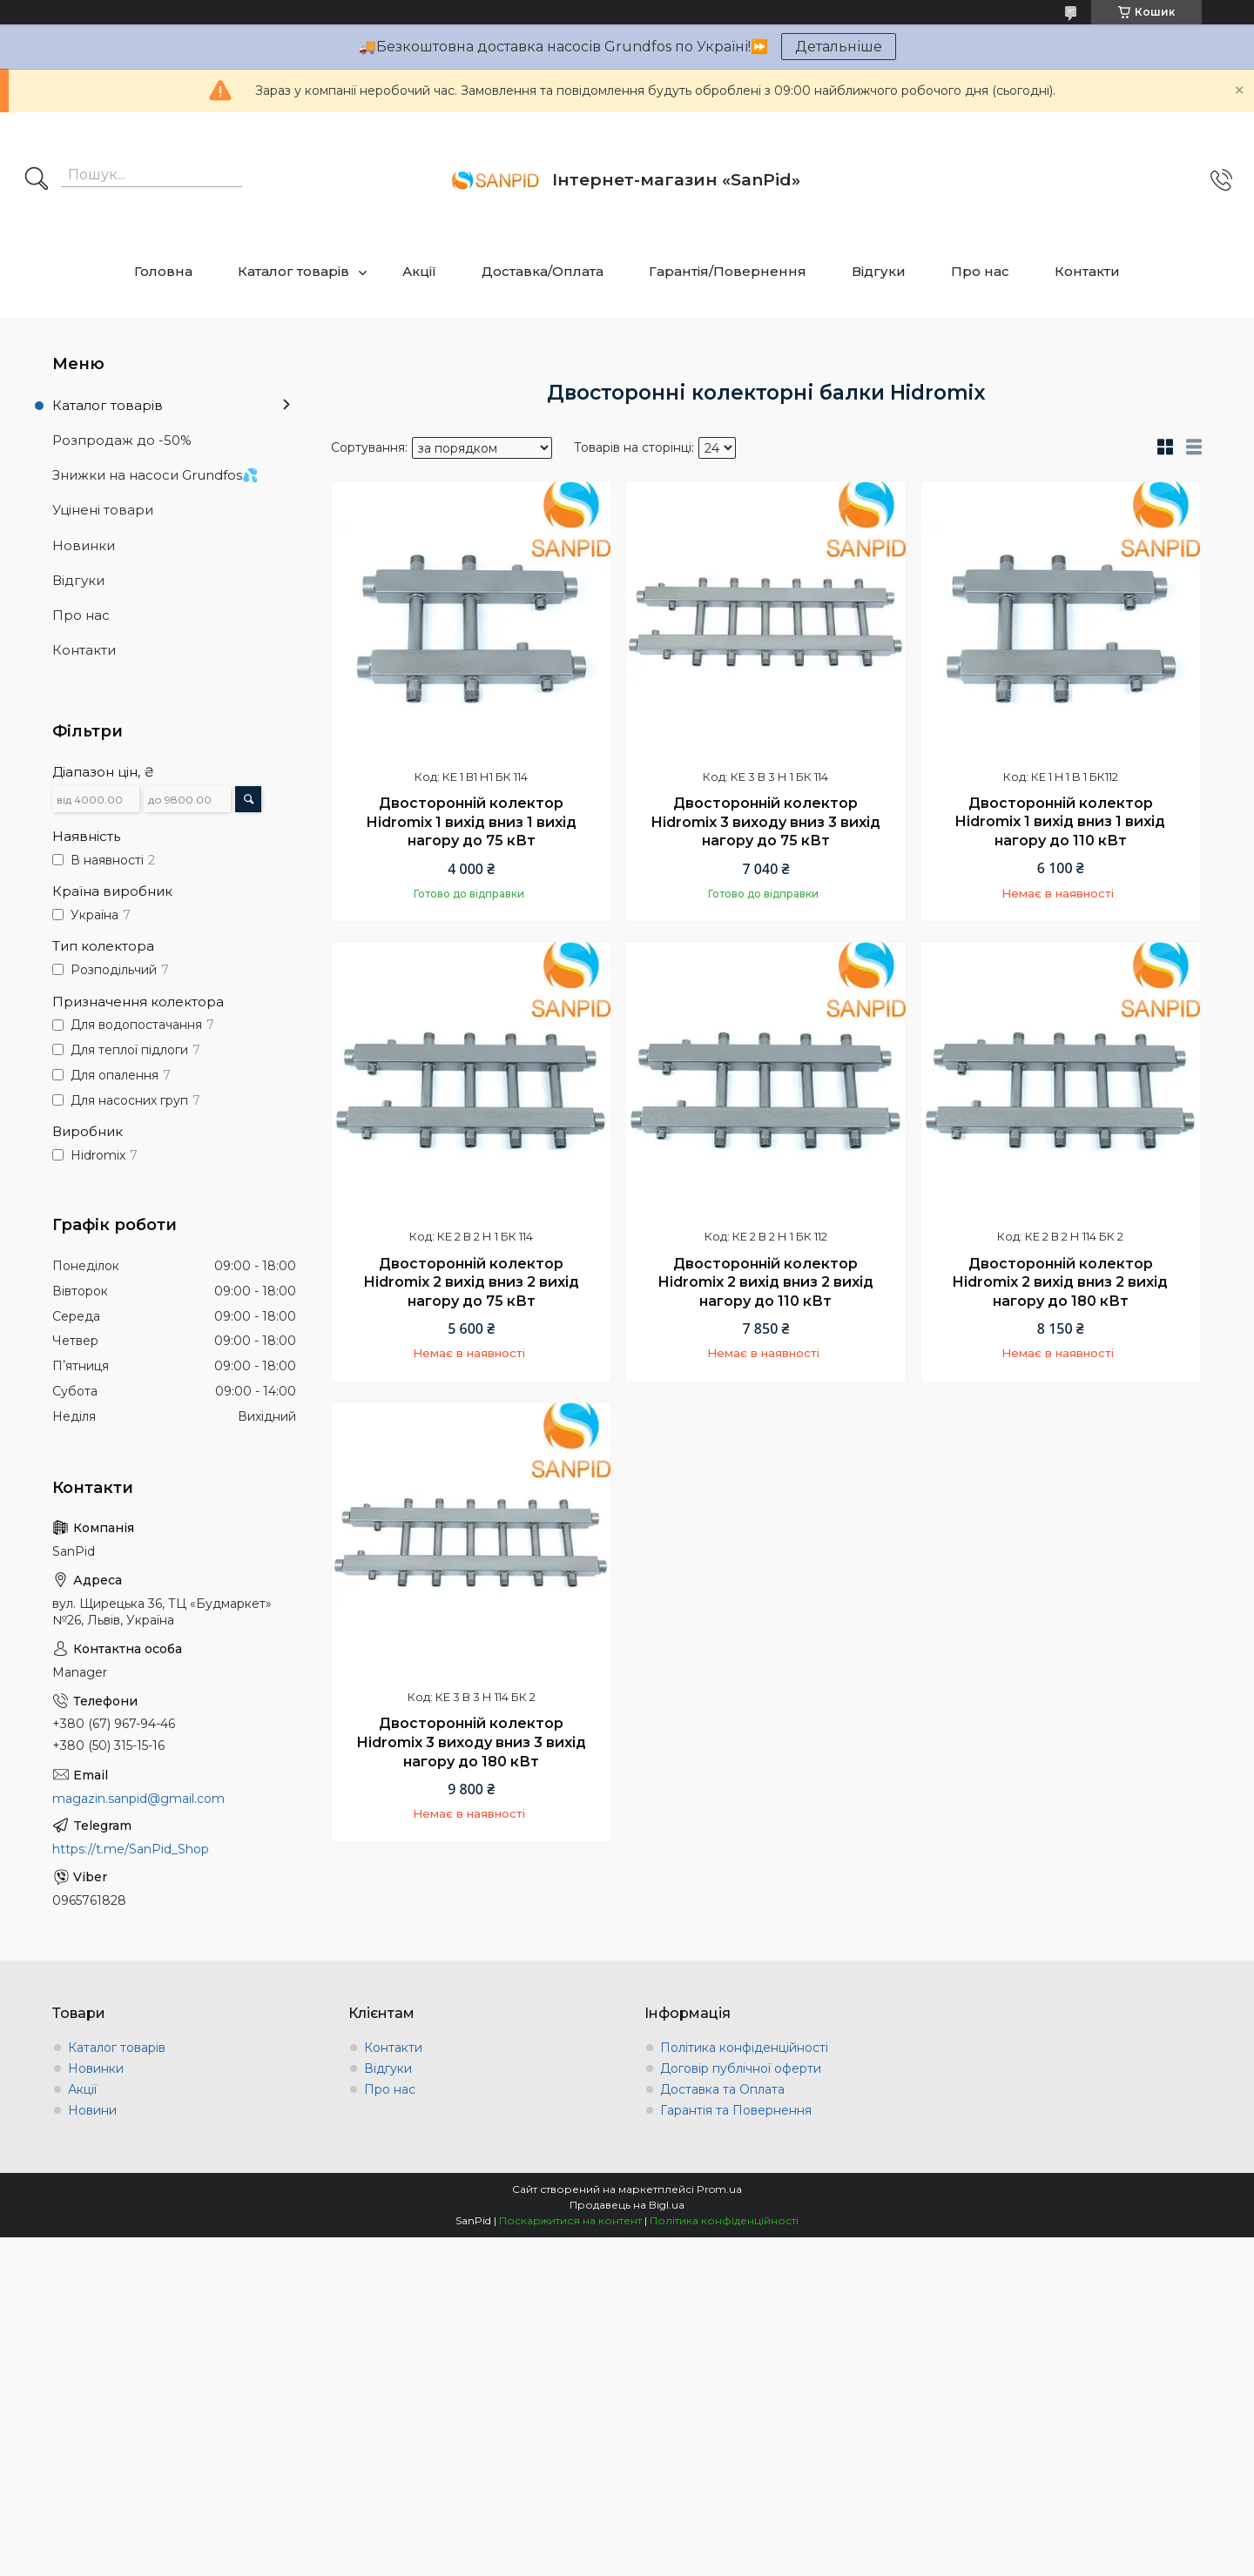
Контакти (1087, 271)
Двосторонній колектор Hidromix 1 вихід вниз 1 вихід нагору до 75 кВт (471, 822)
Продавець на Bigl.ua (627, 2204)
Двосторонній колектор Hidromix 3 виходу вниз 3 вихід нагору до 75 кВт (765, 822)
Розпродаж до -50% (122, 440)
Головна (163, 271)
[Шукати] (36, 180)
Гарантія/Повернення (727, 271)
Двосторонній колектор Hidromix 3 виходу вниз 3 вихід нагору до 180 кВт (471, 1742)
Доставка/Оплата (542, 271)
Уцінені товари (102, 509)
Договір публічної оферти (740, 2068)
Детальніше (838, 46)
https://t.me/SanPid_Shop (130, 1849)
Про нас (980, 271)
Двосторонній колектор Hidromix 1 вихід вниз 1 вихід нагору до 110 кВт (1060, 822)
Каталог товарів (293, 271)
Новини (92, 2110)
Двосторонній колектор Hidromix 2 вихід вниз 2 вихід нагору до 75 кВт (471, 1282)
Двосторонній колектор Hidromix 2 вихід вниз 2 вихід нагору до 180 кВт (1060, 1282)
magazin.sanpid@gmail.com (138, 1798)
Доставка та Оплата (722, 2089)
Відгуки (879, 271)
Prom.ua (719, 2189)
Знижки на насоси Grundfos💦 (155, 475)
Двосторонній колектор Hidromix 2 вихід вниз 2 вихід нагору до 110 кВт (765, 1282)
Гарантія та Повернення (736, 2110)
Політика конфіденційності (744, 2047)
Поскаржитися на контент (570, 2220)
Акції (419, 271)
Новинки (83, 545)
